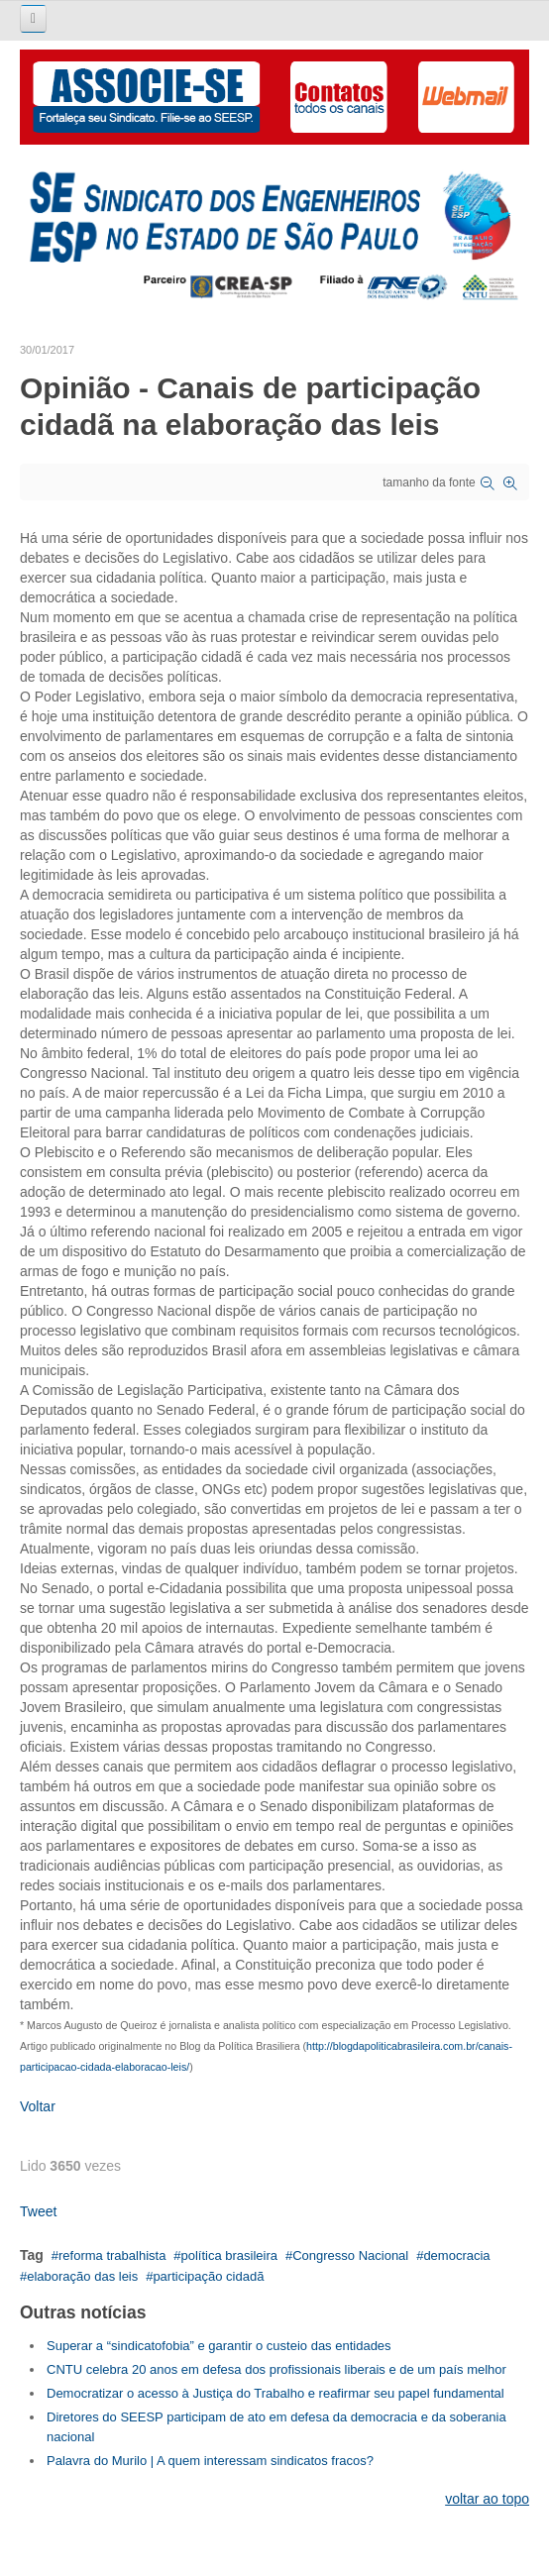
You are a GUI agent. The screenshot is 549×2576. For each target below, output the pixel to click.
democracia (456, 2255)
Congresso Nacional (350, 2255)
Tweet (38, 2211)
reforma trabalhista (111, 2255)
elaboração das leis (82, 2276)
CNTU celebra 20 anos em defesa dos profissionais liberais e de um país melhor (276, 2369)
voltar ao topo (487, 2499)
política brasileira (229, 2255)
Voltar (37, 2106)
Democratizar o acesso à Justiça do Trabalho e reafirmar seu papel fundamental (275, 2393)
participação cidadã (208, 2276)
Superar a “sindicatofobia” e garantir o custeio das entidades (219, 2345)
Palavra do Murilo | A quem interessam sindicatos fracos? (210, 2460)
